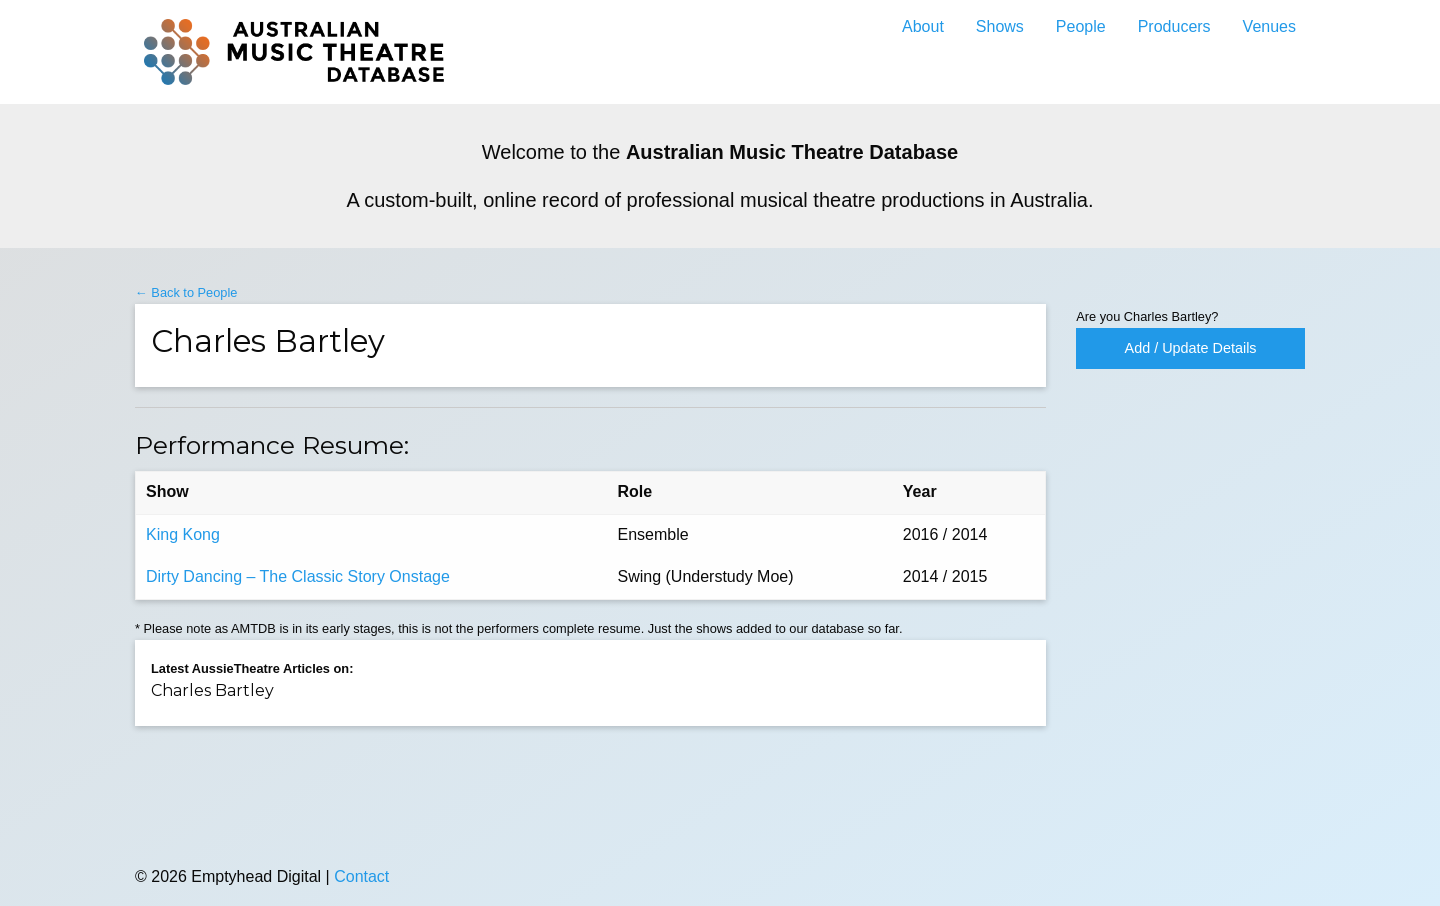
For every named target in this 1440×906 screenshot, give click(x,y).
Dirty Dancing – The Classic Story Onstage (298, 576)
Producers (1174, 26)
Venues (1269, 26)
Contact (361, 876)
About (923, 26)
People (1081, 26)
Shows (1000, 26)
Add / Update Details (1191, 348)
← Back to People (186, 292)
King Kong (183, 534)
